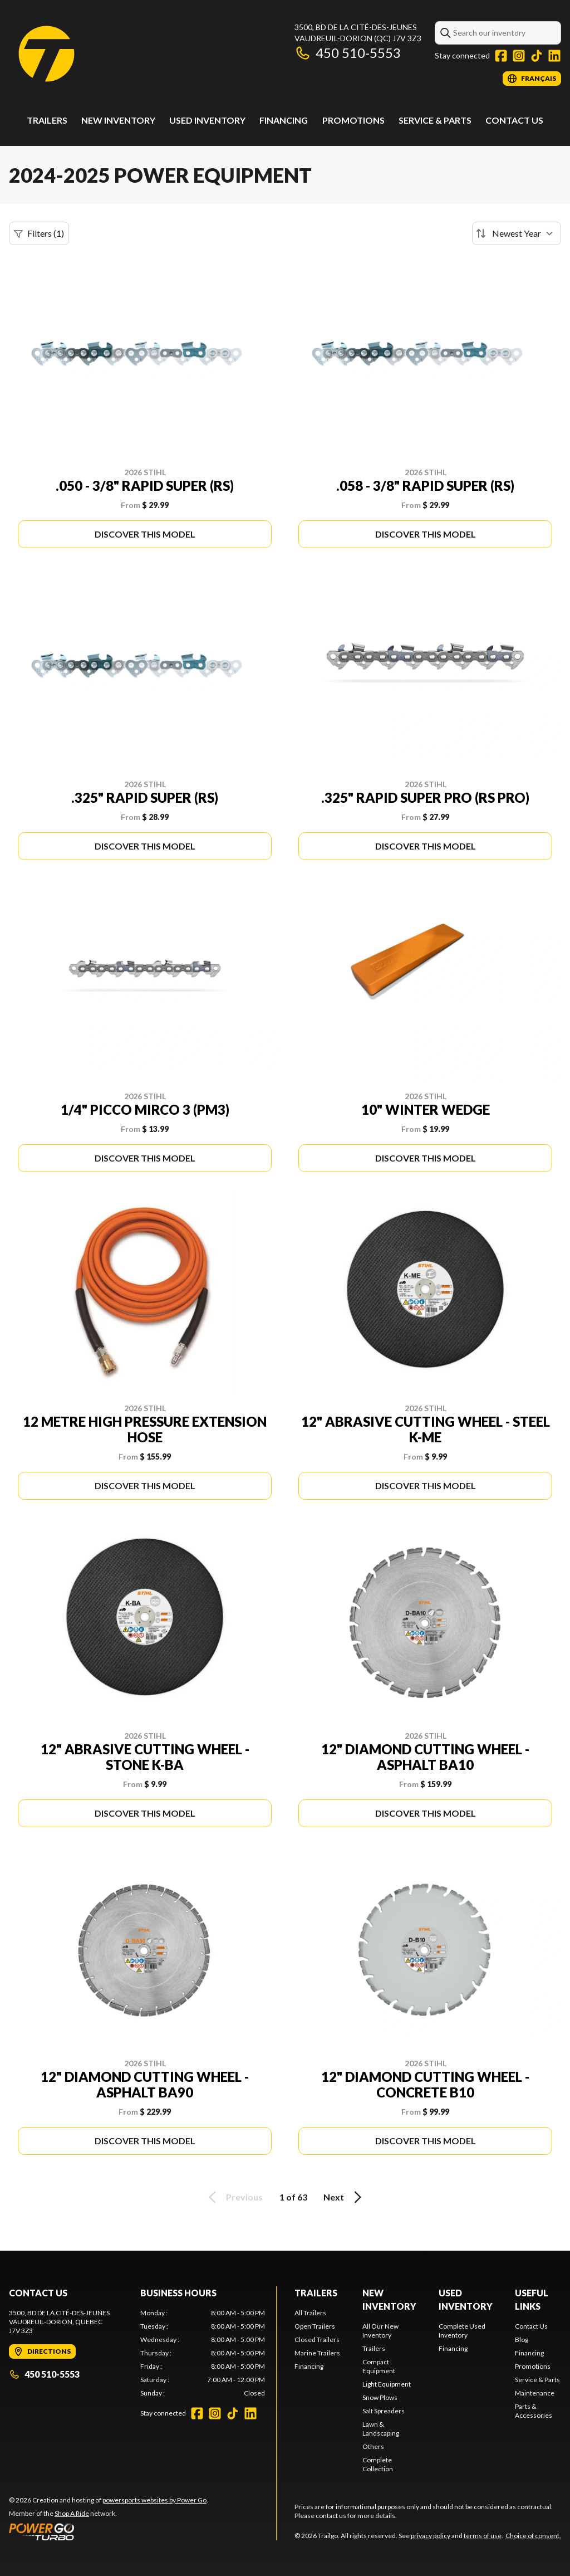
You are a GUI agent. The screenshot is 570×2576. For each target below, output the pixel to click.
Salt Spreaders (383, 2411)
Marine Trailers (317, 2353)
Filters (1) (39, 233)
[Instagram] (518, 55)
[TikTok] (536, 55)
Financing (283, 120)
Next (344, 2197)
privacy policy (430, 2535)
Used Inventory (207, 120)
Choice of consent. (533, 2535)
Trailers (47, 120)
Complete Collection (377, 2464)
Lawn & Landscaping (380, 2428)
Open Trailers (314, 2326)
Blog (521, 2339)
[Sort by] (516, 233)
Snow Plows (379, 2397)
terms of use (483, 2535)
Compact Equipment (378, 2366)
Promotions (353, 120)
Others (373, 2446)
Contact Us (514, 120)
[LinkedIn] (554, 55)
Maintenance (534, 2393)
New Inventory (118, 120)
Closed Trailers (317, 2339)
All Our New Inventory (380, 2330)
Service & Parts (435, 120)
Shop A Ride (72, 2513)
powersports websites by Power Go (154, 2500)
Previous (234, 2197)
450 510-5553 (347, 53)
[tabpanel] (202, 2353)
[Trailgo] (46, 53)
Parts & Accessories (533, 2410)
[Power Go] (108, 2531)
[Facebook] (501, 55)
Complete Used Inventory (462, 2330)
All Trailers (310, 2313)
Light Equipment (386, 2384)
